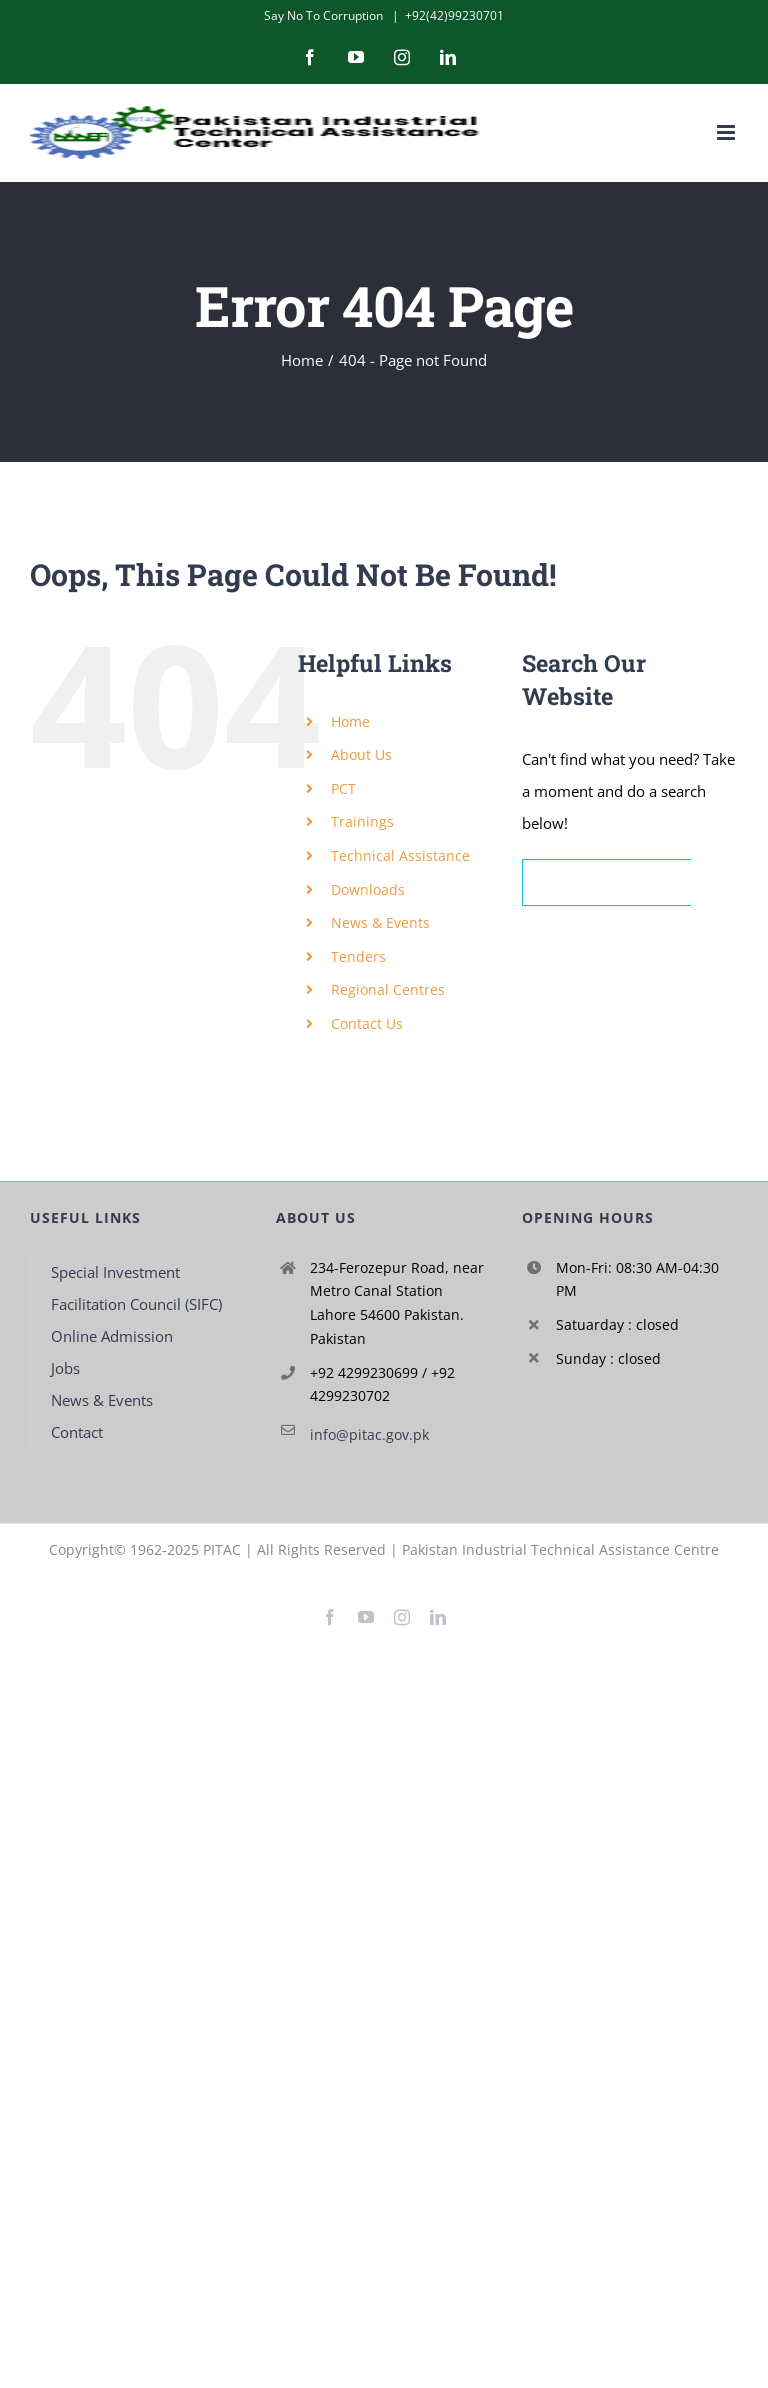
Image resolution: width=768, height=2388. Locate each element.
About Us (361, 754)
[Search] (714, 882)
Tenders (358, 956)
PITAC (222, 1549)
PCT (343, 788)
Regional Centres (388, 989)
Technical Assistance (400, 855)
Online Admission (112, 1336)
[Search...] (606, 882)
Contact (77, 1432)
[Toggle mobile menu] (727, 132)
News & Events (380, 922)
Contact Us (367, 1023)
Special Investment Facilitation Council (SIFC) (136, 1288)
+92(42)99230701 (454, 15)
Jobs (65, 1368)
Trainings (362, 821)
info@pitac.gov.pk (369, 1434)
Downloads (368, 889)
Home (350, 721)
